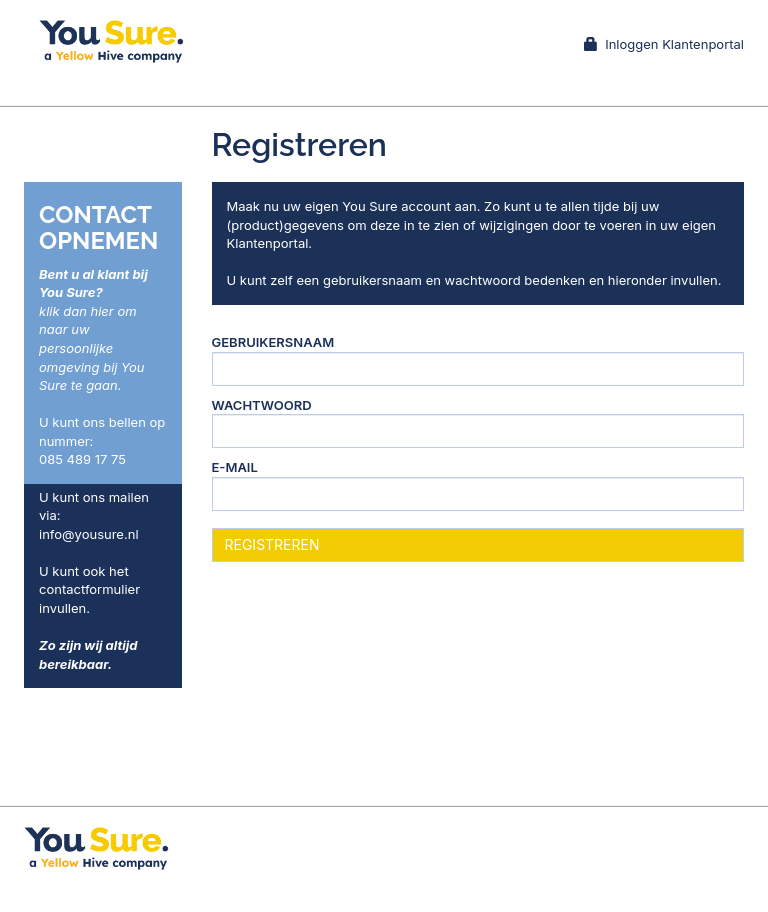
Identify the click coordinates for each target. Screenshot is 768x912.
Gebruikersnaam (273, 342)
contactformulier (89, 589)
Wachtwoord (262, 405)
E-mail (235, 467)
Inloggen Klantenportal (664, 44)
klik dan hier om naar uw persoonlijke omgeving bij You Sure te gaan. (91, 348)
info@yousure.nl (89, 534)
